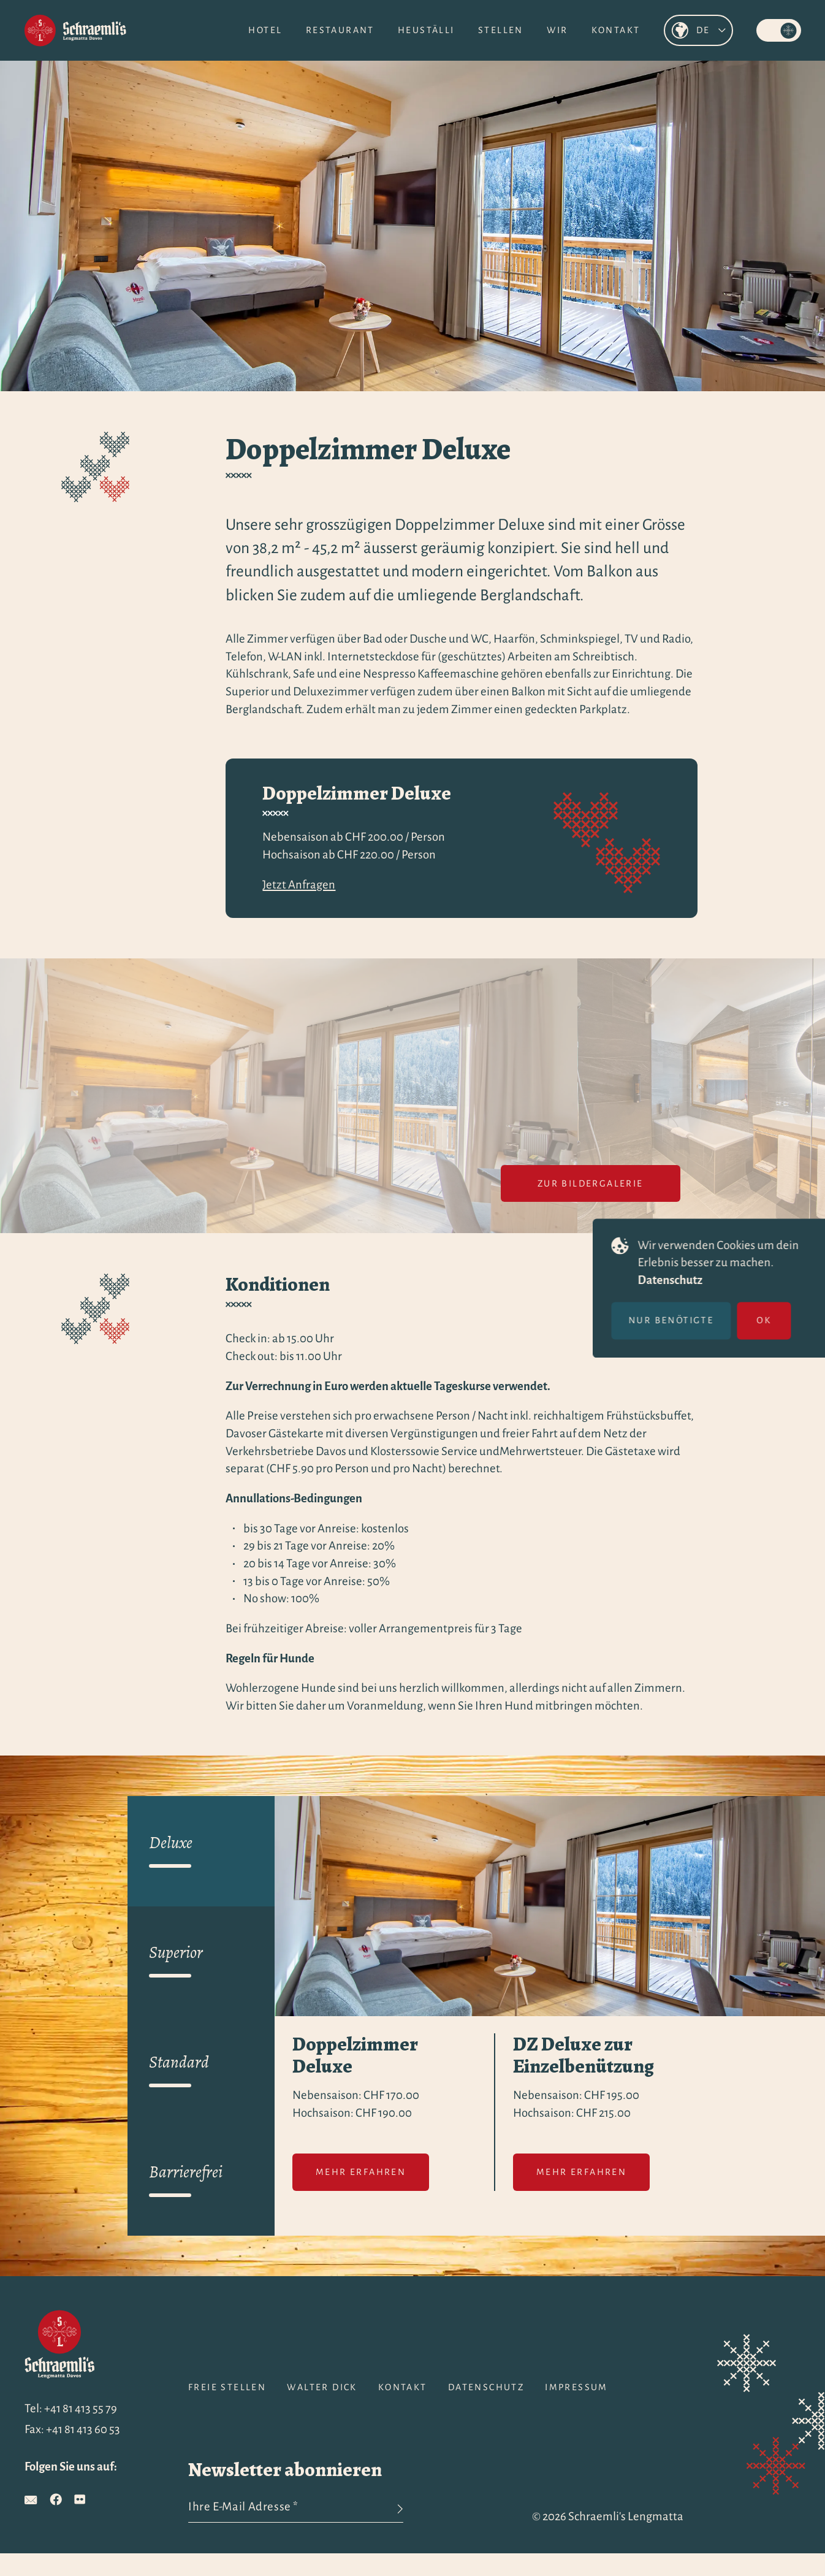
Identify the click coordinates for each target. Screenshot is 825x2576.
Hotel (265, 30)
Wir (557, 30)
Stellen (500, 30)
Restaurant (340, 30)
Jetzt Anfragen (298, 884)
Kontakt (616, 30)
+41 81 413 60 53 (83, 2429)
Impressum (576, 2387)
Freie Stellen (227, 2387)
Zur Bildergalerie (591, 1183)
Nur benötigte (685, 1320)
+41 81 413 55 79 (80, 2408)
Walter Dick (322, 2387)
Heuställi (426, 30)
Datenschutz (684, 1280)
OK (777, 1320)
